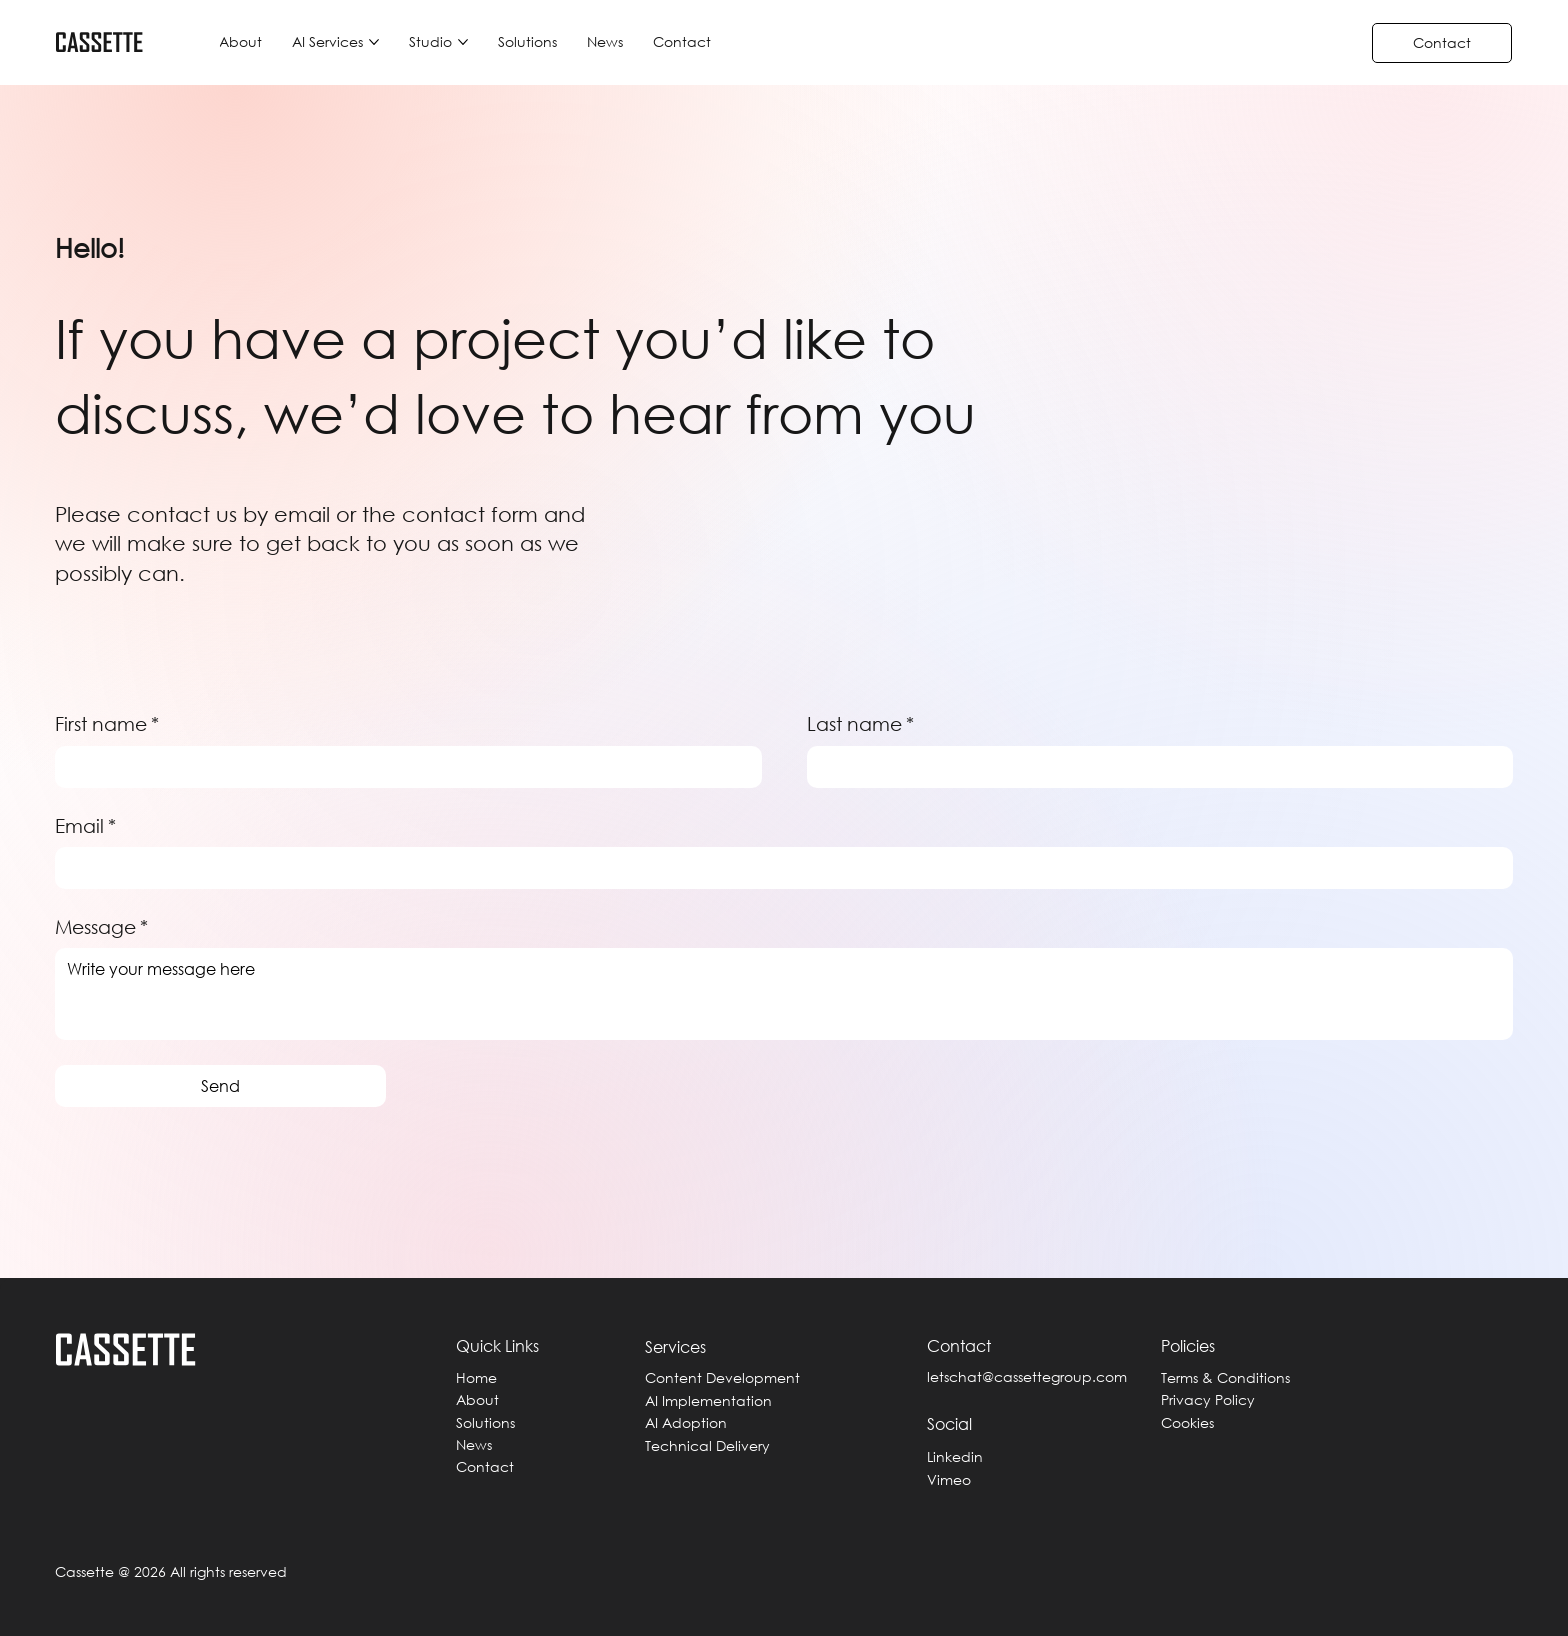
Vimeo (949, 1479)
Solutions (485, 1422)
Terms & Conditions (1225, 1377)
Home (476, 1377)
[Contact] (1442, 43)
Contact (485, 1466)
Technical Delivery (707, 1445)
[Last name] (1154, 767)
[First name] (402, 767)
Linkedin (955, 1456)
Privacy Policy (1208, 1399)
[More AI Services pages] (374, 42)
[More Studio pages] (463, 42)
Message (101, 927)
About (477, 1399)
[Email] (778, 868)
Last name (860, 724)
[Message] (784, 994)
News (474, 1444)
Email (85, 826)
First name (107, 724)
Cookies (1187, 1422)
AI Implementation (708, 1400)
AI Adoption (686, 1422)
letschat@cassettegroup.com (1027, 1376)
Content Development (722, 1377)
